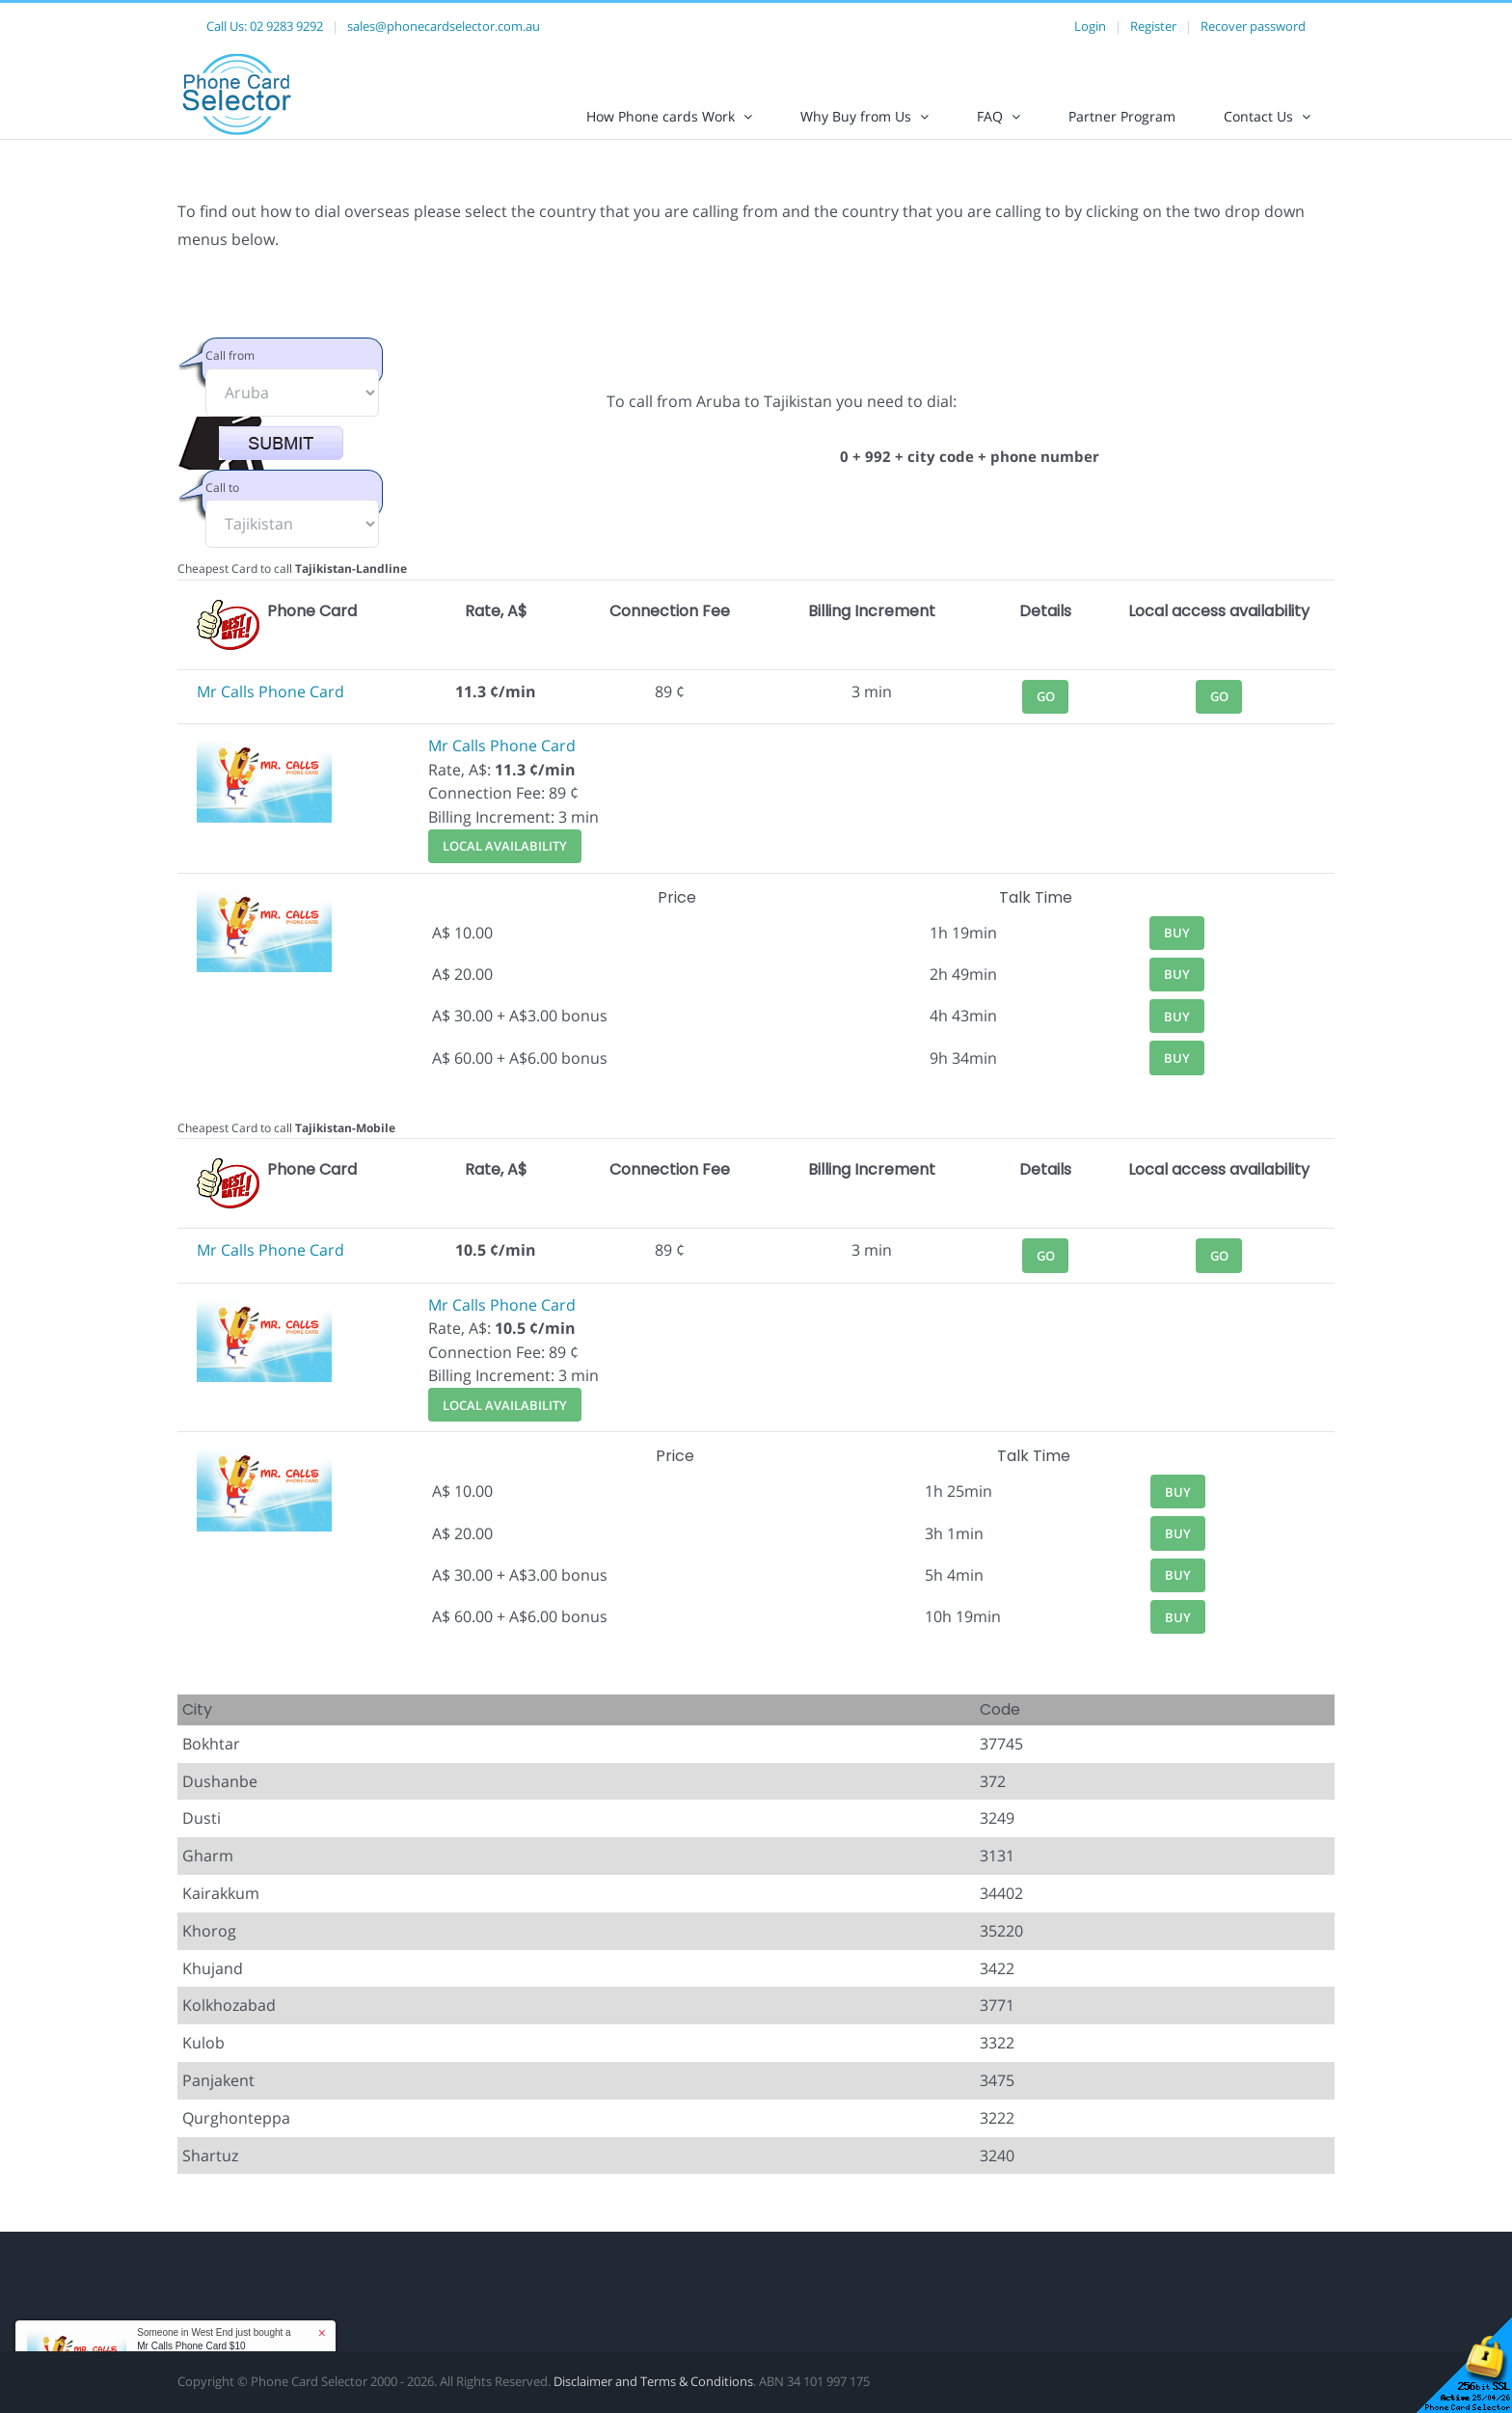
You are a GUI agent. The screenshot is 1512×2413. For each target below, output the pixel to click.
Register (1153, 26)
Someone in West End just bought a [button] (213, 2339)
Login (1090, 26)
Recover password (1253, 26)
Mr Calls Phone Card (270, 707)
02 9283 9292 (286, 26)
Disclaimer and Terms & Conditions (653, 2397)
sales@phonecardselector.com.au (443, 26)
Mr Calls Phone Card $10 (191, 2346)
